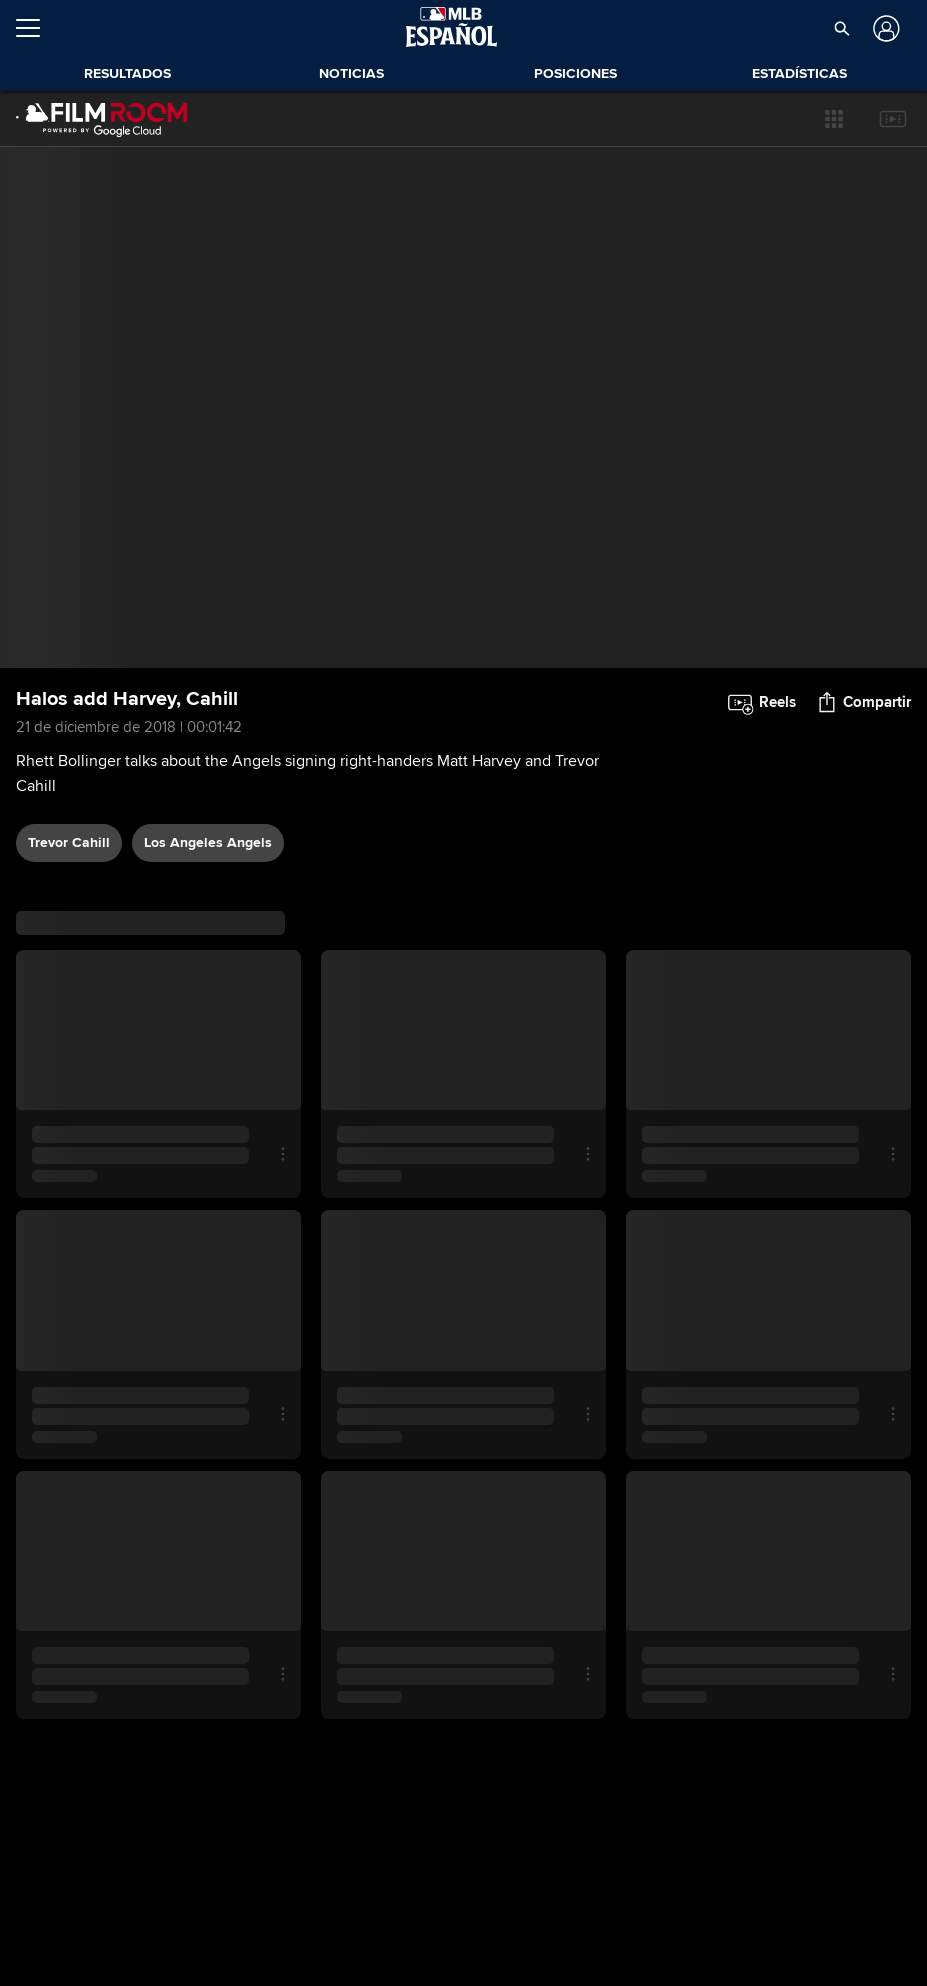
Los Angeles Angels (208, 842)
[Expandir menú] (36, 28)
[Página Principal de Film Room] (102, 119)
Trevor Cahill (69, 842)
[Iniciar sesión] (884, 28)
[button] (842, 28)
